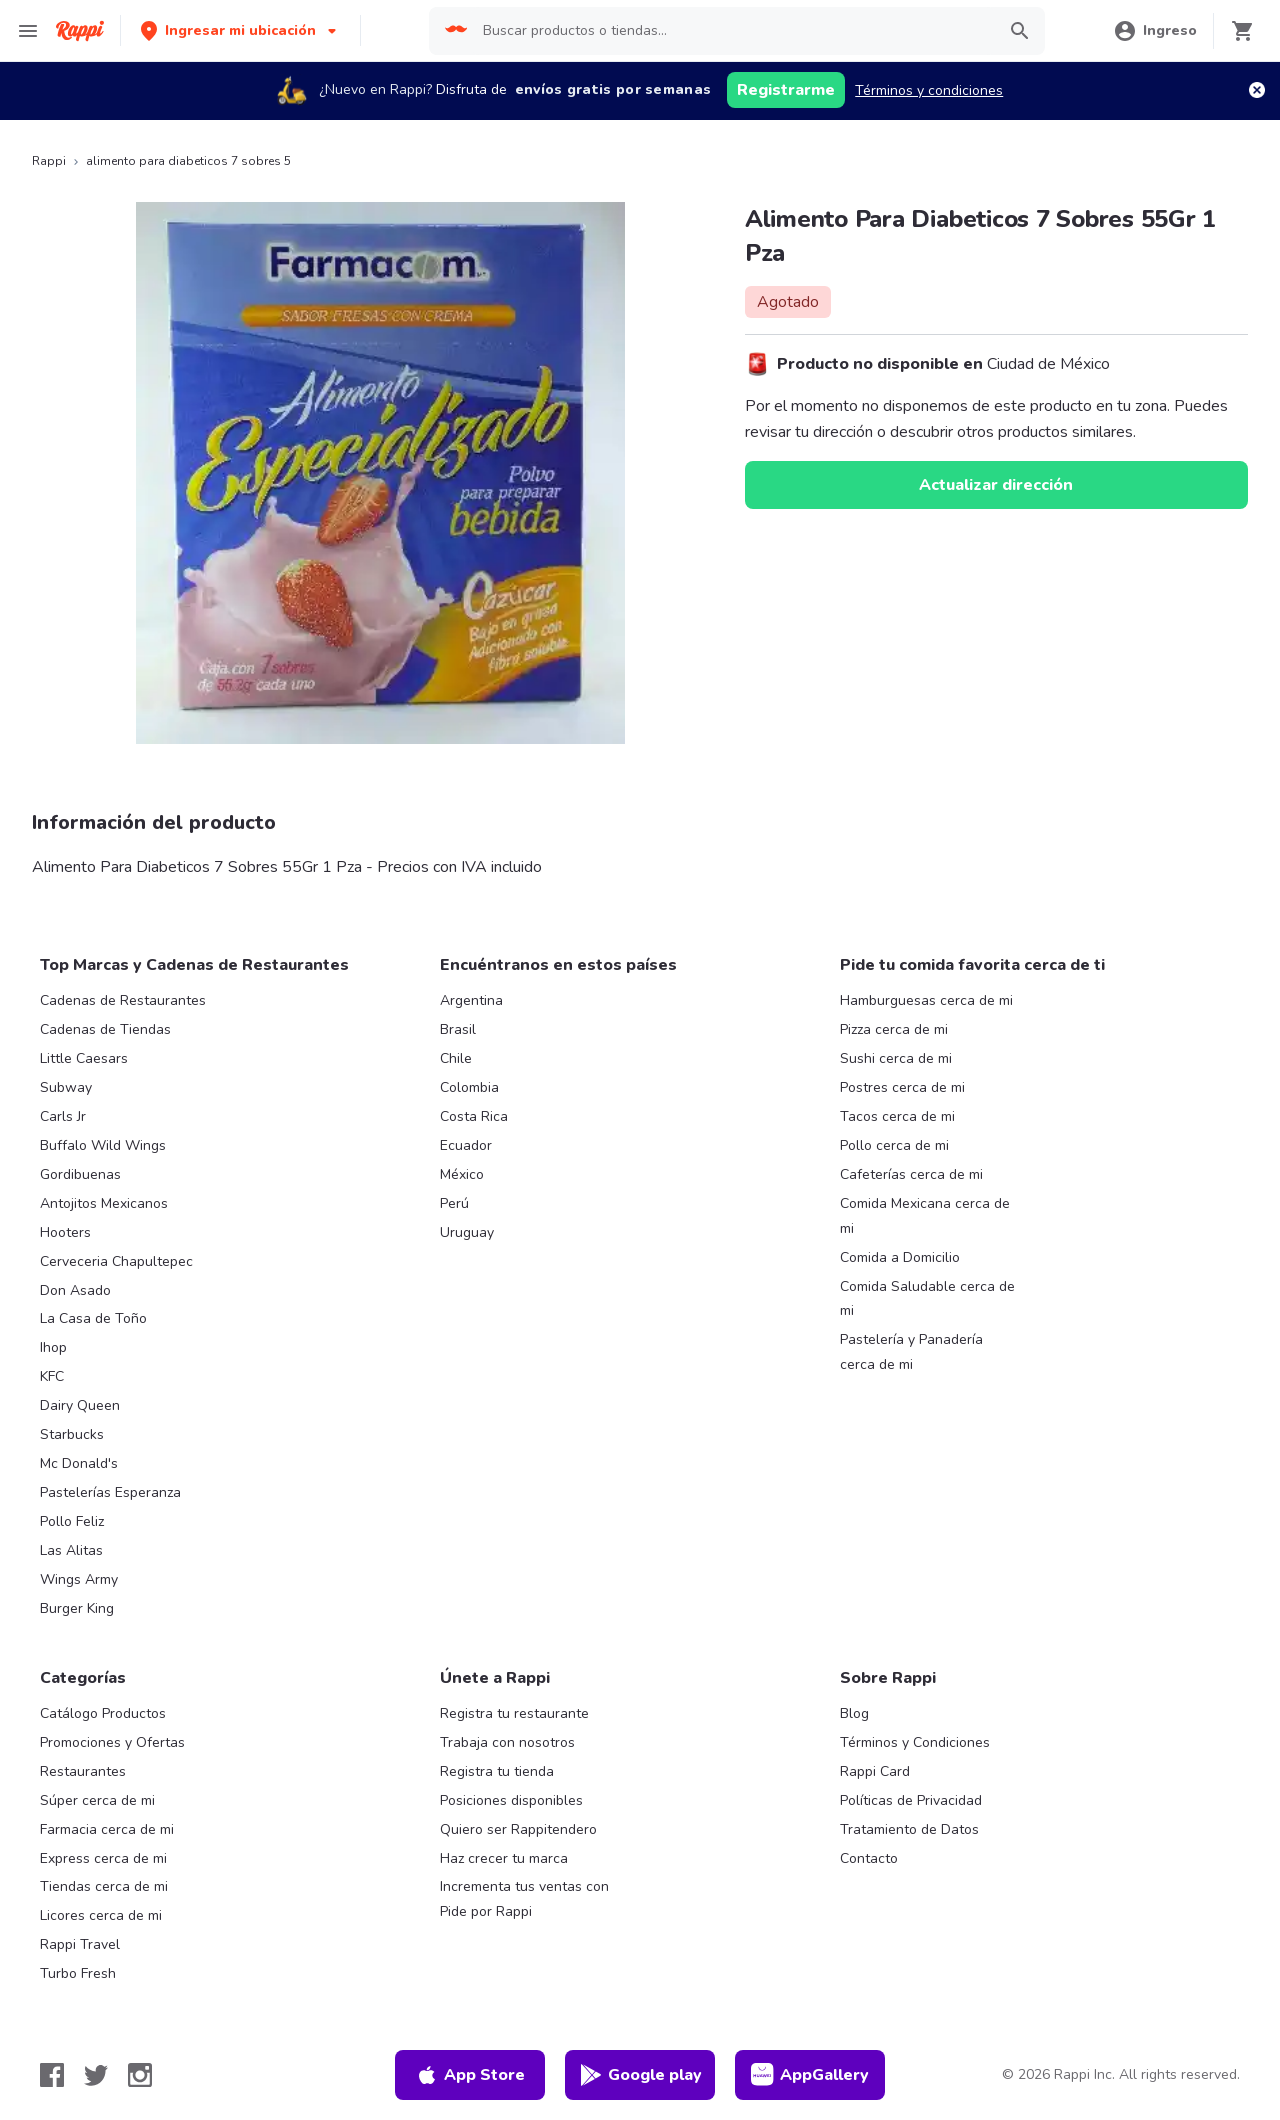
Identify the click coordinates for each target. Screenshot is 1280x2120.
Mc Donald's (79, 1463)
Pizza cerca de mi (894, 1029)
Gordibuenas (80, 1174)
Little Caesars (84, 1058)
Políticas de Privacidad (911, 1800)
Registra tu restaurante (514, 1713)
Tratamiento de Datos (909, 1829)
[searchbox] (733, 31)
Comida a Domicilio (900, 1257)
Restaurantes (83, 1771)
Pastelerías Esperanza (110, 1492)
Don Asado (75, 1290)
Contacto (869, 1858)
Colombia (469, 1087)
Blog (854, 1713)
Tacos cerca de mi (897, 1116)
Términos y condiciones (929, 90)
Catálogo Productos (103, 1713)
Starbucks (72, 1434)
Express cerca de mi (103, 1858)
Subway (66, 1087)
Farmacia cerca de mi (107, 1829)
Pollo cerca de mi (894, 1145)
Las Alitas (71, 1550)
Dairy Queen (80, 1405)
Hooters (65, 1232)
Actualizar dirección (996, 485)
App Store (470, 2075)
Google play (640, 2075)
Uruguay (467, 1232)
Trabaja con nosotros (507, 1742)
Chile (456, 1058)
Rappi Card (875, 1771)
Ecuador (466, 1145)
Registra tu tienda (497, 1771)
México (462, 1174)
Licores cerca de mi (101, 1915)
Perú (454, 1203)
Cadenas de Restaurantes (123, 1000)
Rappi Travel (80, 1944)
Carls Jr (63, 1116)
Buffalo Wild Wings (103, 1145)
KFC (52, 1376)
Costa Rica (474, 1116)
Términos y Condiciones (915, 1742)
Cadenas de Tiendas (105, 1029)
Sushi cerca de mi (896, 1058)
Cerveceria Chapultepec (116, 1261)
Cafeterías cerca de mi (911, 1174)
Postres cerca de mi (902, 1087)
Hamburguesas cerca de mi (926, 1000)
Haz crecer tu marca (504, 1858)
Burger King (77, 1608)
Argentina (471, 1000)
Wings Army (79, 1579)
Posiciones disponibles (511, 1800)
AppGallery (810, 2075)
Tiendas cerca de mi (104, 1886)
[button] (240, 30)
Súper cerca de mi (97, 1800)
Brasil (458, 1029)
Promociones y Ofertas (112, 1742)
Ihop (53, 1347)
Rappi (49, 161)
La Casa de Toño (93, 1318)
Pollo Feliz (72, 1521)
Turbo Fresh (78, 1973)
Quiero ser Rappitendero (518, 1829)
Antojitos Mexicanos (104, 1203)
